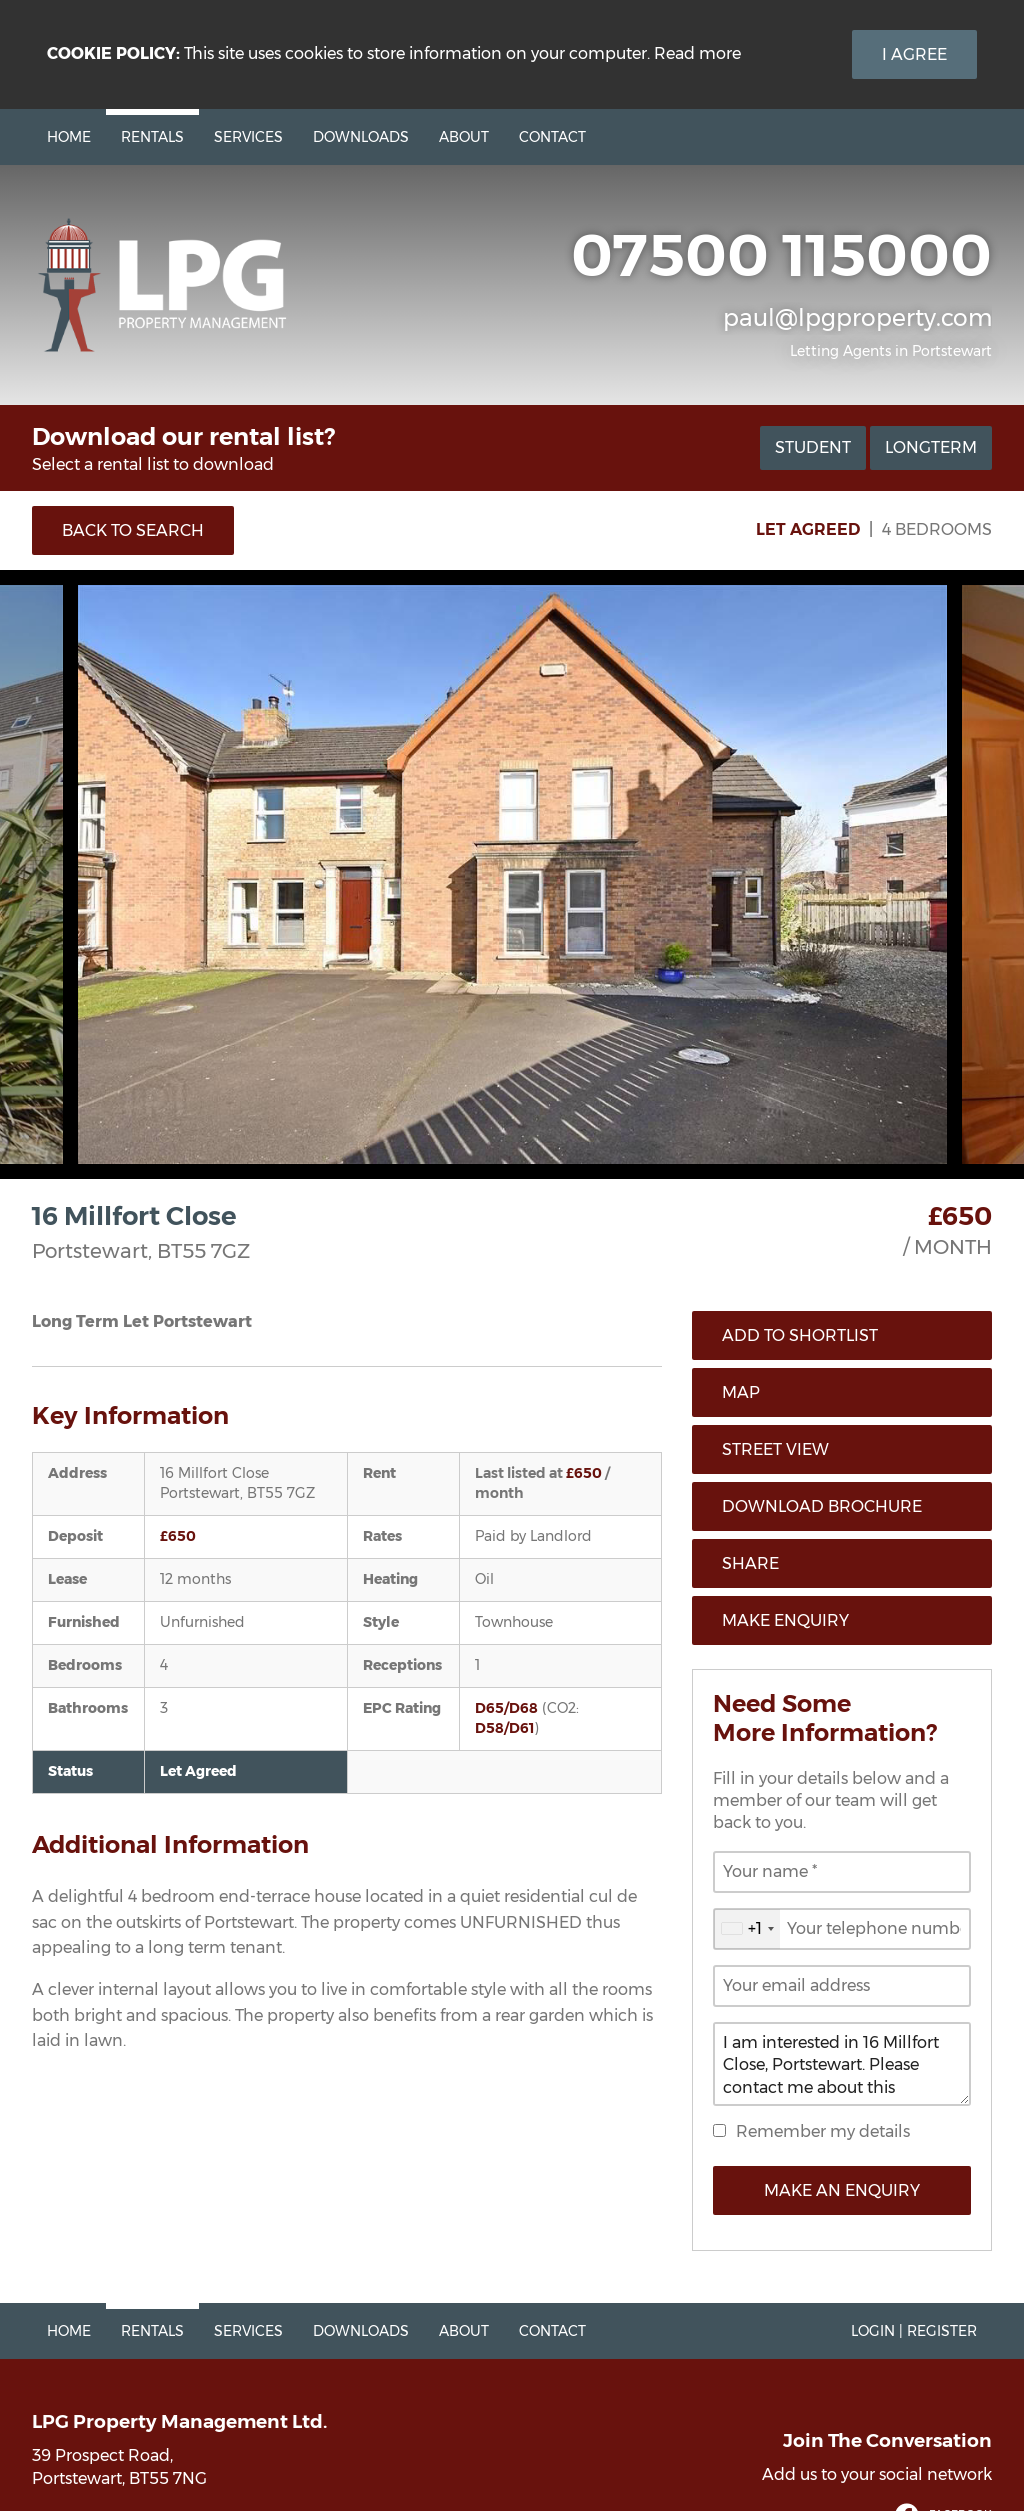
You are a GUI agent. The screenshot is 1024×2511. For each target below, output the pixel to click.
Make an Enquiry (842, 2190)
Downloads (361, 137)
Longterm (931, 447)
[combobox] (747, 1929)
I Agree (914, 54)
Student (813, 447)
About (464, 137)
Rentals (152, 137)
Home (69, 137)
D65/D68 (506, 1708)
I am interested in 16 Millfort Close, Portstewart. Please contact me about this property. (842, 2064)
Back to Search (133, 530)
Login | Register (914, 2331)
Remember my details (823, 2131)
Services (248, 137)
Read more (697, 53)
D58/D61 (505, 1728)
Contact (552, 137)
